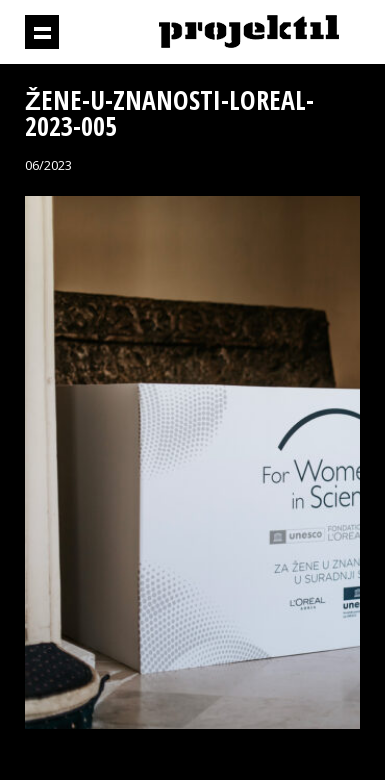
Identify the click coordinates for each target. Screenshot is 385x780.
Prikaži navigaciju (42, 32)
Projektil (249, 32)
